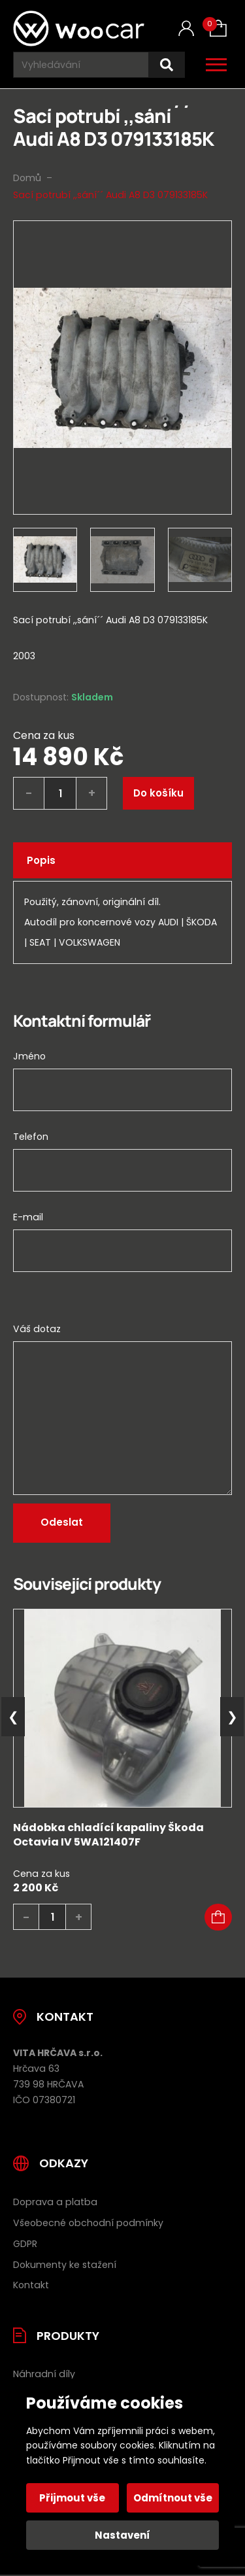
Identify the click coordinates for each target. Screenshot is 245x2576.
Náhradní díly (44, 2373)
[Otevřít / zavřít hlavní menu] (216, 65)
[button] (218, 1917)
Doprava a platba (55, 2201)
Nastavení (122, 2535)
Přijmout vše (72, 2498)
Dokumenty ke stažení (64, 2264)
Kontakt (31, 2285)
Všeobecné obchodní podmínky (88, 2222)
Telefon (30, 1136)
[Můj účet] (186, 28)
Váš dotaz (37, 1328)
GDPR (25, 2243)
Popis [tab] (41, 860)
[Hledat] (166, 65)
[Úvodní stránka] (78, 28)
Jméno (29, 1056)
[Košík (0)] (218, 28)
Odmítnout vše (172, 2498)
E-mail (28, 1217)
